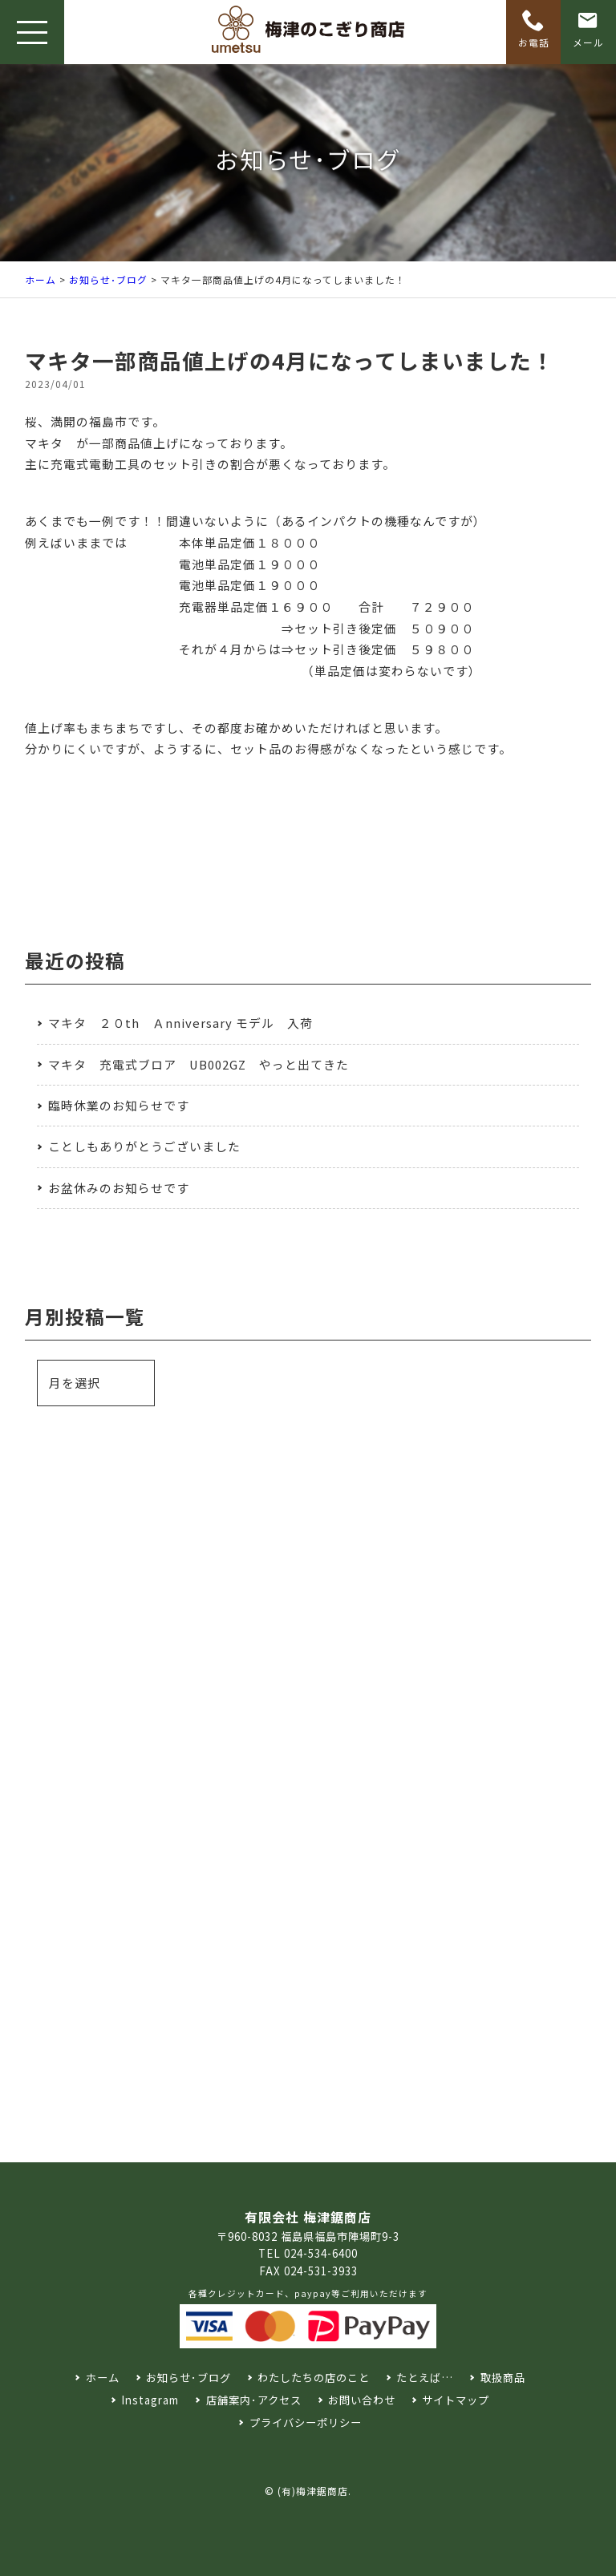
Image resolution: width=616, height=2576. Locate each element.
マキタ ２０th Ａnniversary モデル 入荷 (180, 1022)
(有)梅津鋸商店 (313, 2490)
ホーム (40, 279)
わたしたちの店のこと (313, 2377)
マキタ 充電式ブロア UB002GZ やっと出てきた (198, 1064)
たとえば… (424, 2377)
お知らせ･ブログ (108, 279)
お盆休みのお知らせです (118, 1187)
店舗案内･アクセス (254, 2400)
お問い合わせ (361, 2400)
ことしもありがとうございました (144, 1146)
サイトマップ (455, 2400)
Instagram (150, 2400)
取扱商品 (502, 2377)
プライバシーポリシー (305, 2422)
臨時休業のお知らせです (118, 1105)
